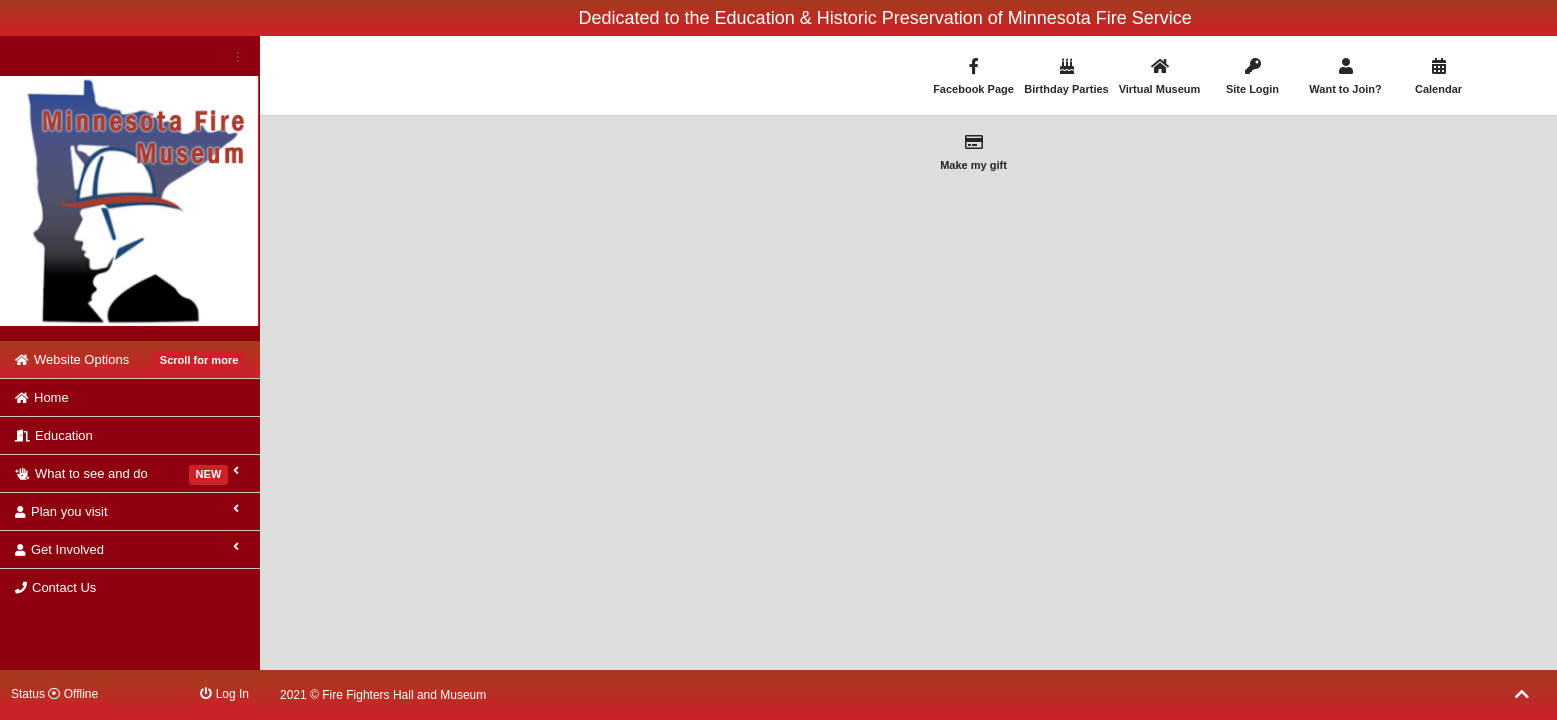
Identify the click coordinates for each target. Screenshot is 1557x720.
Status (54, 694)
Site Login (1253, 76)
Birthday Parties (1067, 76)
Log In (224, 694)
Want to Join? (1346, 76)
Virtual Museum (1160, 76)
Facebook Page (974, 76)
